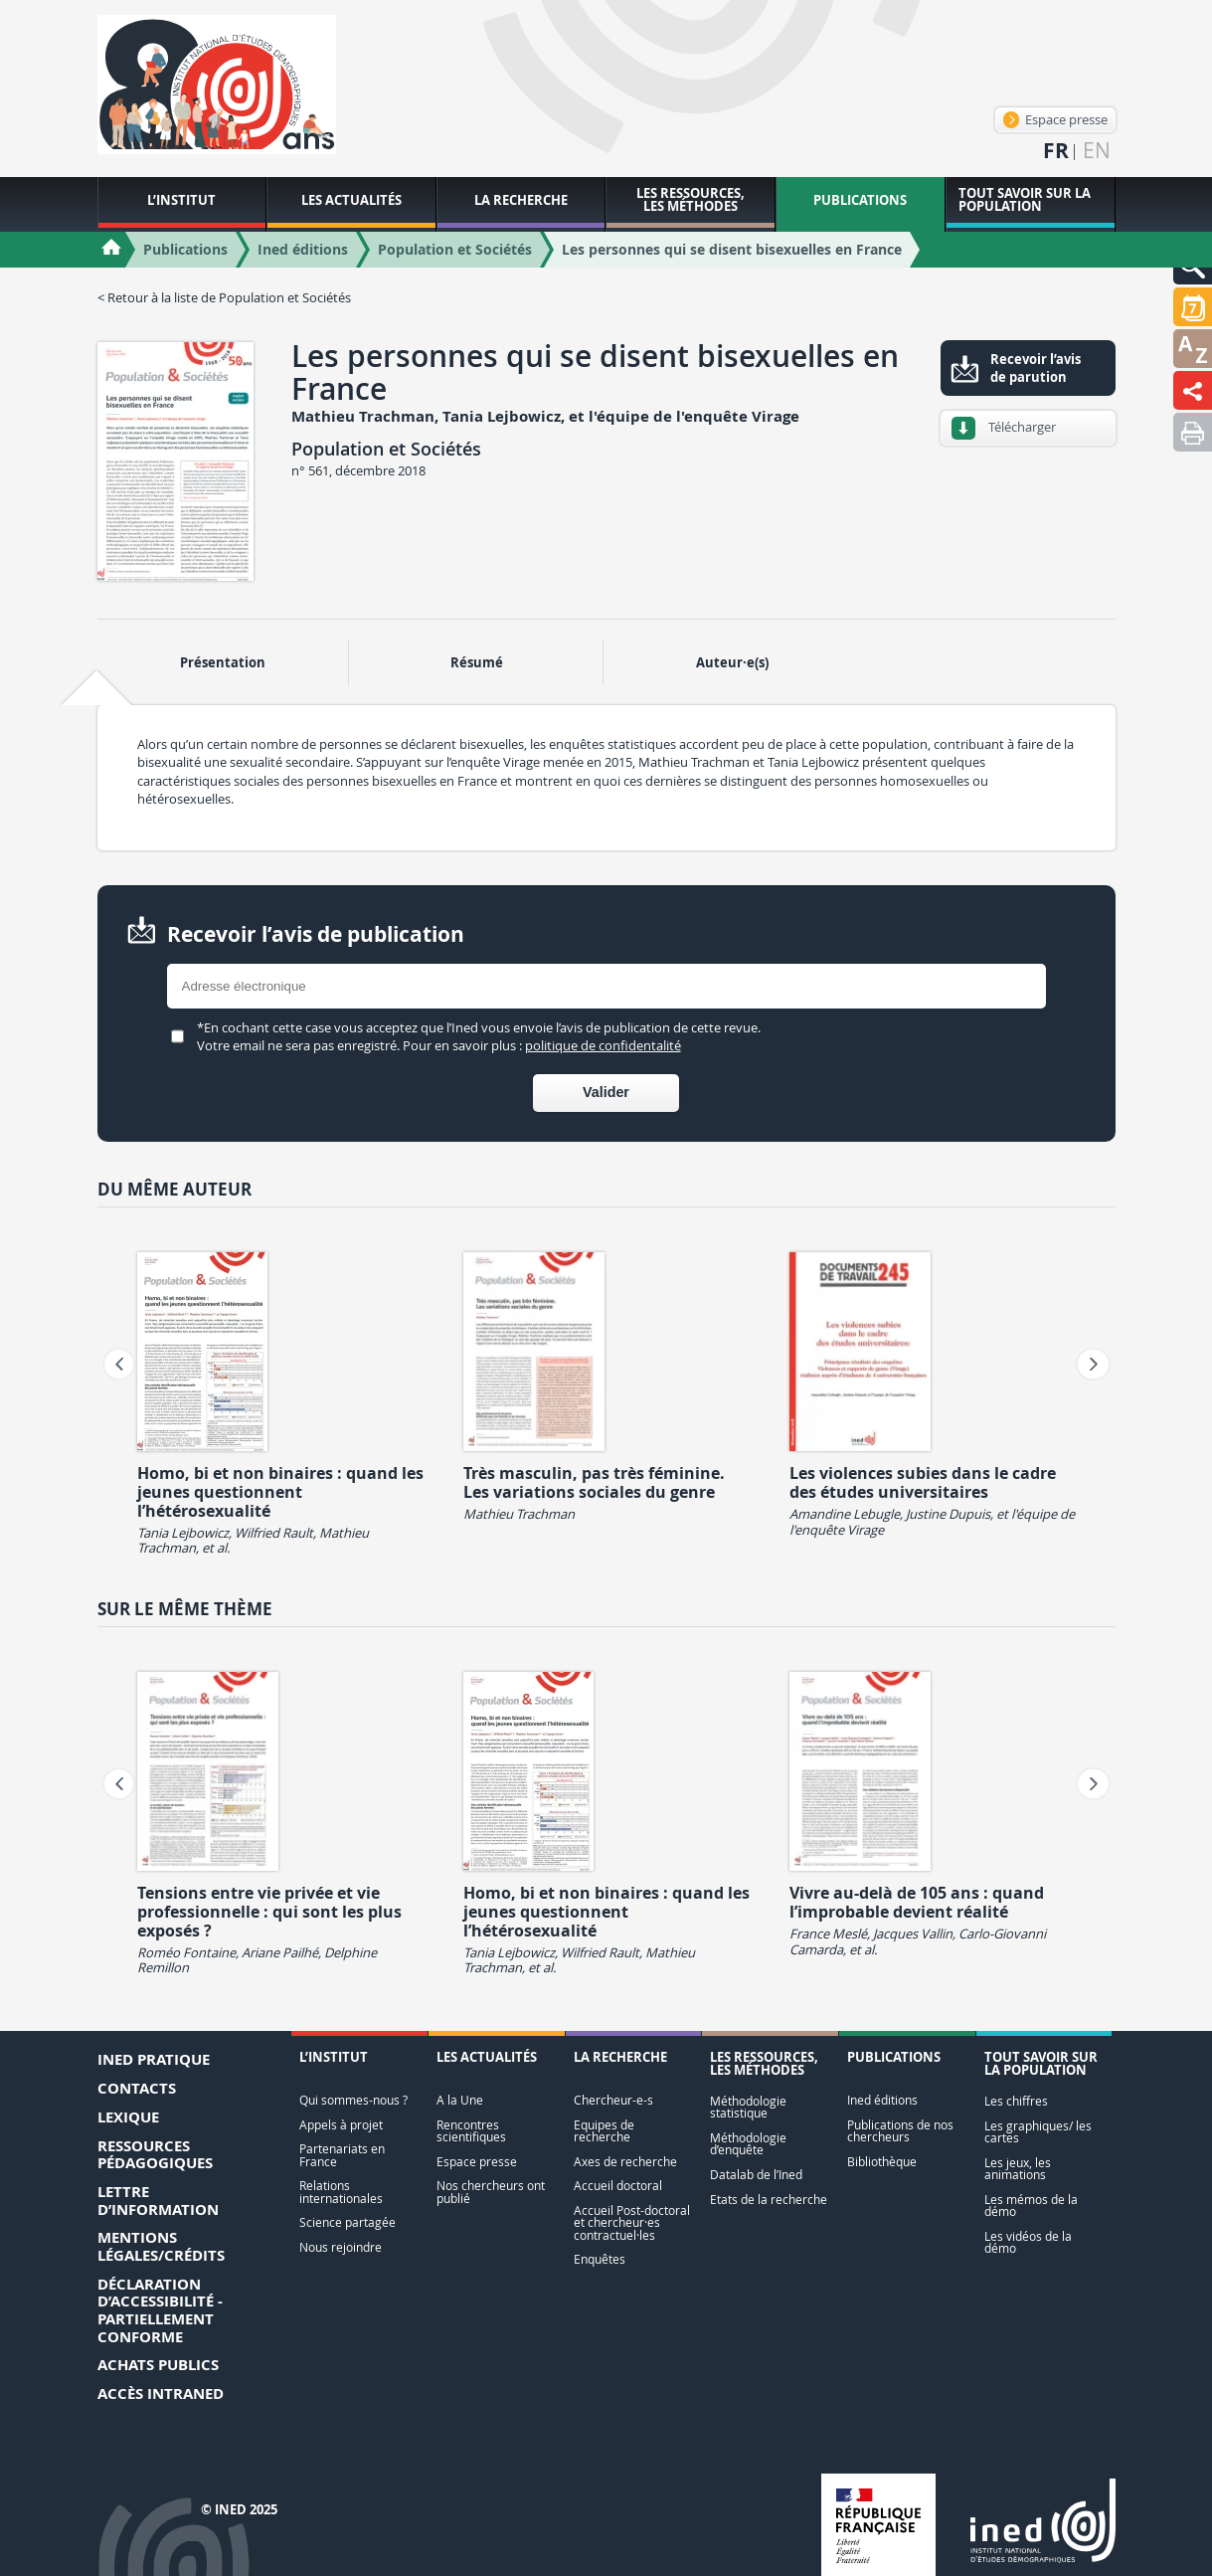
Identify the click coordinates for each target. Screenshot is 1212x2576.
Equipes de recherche (604, 2130)
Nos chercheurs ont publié (490, 2191)
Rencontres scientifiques (471, 2130)
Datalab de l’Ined (756, 2174)
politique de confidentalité (603, 1045)
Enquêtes (599, 2259)
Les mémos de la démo (1031, 2205)
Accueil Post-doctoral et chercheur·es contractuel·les (632, 2223)
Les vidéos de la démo (1028, 2242)
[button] (1192, 306)
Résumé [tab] (476, 662)
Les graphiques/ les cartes (1038, 2131)
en (1097, 150)
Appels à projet (341, 2124)
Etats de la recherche (768, 2199)
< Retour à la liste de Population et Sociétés (224, 297)
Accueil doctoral (618, 2185)
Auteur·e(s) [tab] (732, 662)
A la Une (459, 2100)
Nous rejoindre (340, 2247)
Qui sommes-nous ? (353, 2100)
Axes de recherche (625, 2161)
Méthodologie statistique (748, 2107)
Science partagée (347, 2222)
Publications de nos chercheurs (900, 2130)
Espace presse (1055, 119)
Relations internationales (341, 2191)
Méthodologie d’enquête (748, 2143)
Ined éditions (882, 2100)
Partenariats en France (342, 2154)
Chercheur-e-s (613, 2100)
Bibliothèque (882, 2161)
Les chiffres (1016, 2101)
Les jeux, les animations (1017, 2168)
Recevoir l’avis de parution (1035, 368)
